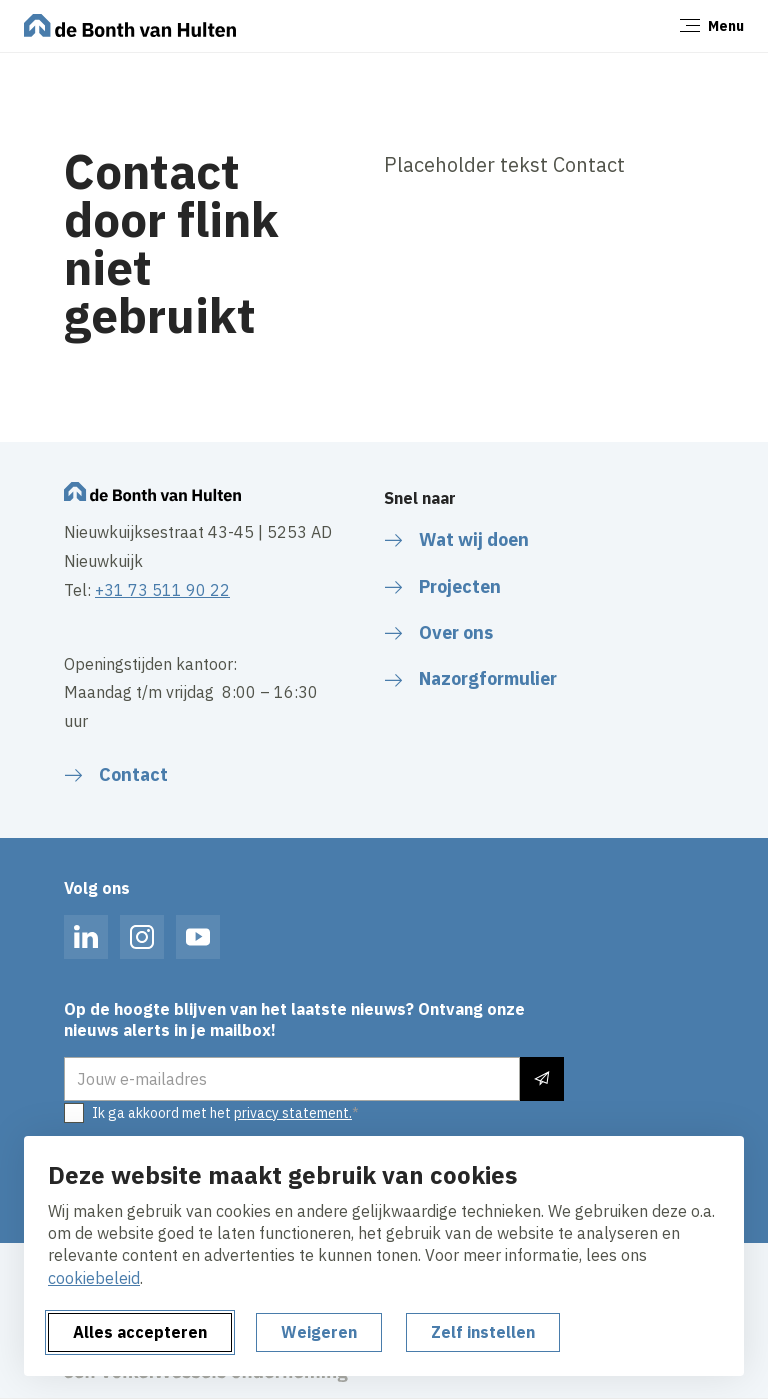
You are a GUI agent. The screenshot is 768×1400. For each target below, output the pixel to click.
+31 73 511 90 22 (162, 590)
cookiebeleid (94, 1278)
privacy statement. (293, 1113)
